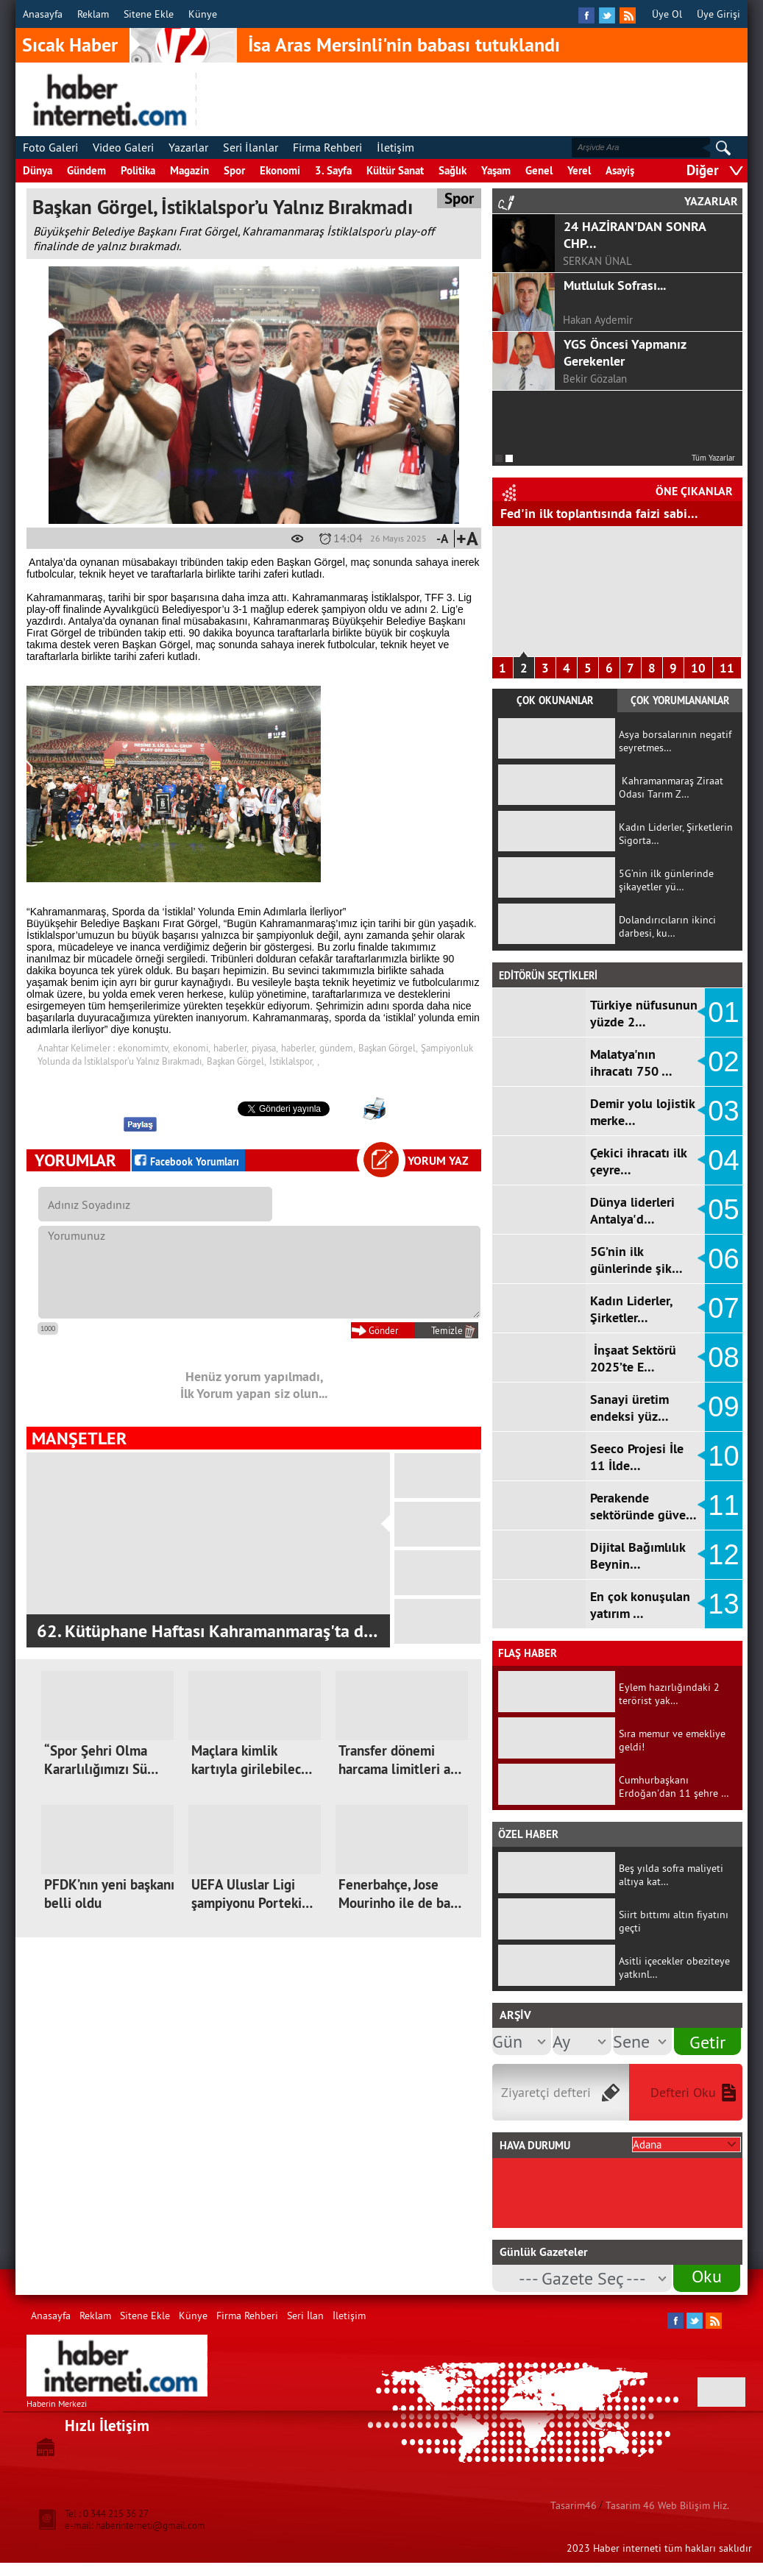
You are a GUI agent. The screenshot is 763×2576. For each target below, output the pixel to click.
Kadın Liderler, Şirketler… (631, 1309)
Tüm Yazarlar (713, 458)
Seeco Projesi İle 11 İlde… (637, 1457)
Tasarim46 (573, 2505)
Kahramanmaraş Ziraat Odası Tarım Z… (671, 787)
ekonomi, (191, 1048)
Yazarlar (188, 147)
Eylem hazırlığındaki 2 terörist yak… (669, 1694)
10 (698, 668)
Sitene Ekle (149, 14)
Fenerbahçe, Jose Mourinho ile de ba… (399, 1894)
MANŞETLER (79, 1438)
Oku (707, 2276)
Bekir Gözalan (595, 379)
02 (723, 1061)
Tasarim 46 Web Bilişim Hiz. (667, 2505)
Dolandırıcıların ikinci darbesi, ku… (667, 926)
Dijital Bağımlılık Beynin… (637, 1555)
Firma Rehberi (327, 147)
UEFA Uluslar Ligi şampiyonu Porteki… (252, 1894)
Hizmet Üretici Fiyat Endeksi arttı (594, 513)
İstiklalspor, (291, 1061)
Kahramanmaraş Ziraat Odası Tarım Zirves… (200, 1630)
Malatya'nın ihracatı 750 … (631, 1062)
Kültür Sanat (395, 170)
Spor (234, 170)
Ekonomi (280, 170)
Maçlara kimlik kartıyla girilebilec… (251, 1760)
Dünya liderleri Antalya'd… (632, 1210)
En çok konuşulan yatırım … (640, 1605)
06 (723, 1258)
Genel (539, 170)
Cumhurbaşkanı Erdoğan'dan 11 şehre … (674, 1786)
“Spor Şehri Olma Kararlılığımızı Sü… (101, 1760)
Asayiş (620, 170)
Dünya (37, 170)
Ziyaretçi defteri (546, 2092)
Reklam (93, 14)
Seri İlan (305, 2315)
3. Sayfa (333, 170)
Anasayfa (43, 14)
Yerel (579, 170)
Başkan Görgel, (388, 1048)
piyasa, (265, 1048)
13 (723, 1604)
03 (723, 1111)
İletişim (395, 147)
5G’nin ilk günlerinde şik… (636, 1260)
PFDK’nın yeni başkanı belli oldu (109, 1894)
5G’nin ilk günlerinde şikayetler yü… (666, 880)
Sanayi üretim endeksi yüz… (629, 1407)
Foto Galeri (50, 147)
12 (723, 1554)
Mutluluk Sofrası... (615, 285)
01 (723, 1012)
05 (723, 1209)
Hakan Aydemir (598, 320)
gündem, (337, 1048)
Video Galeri (123, 147)
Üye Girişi (718, 14)
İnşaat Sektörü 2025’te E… (633, 1358)
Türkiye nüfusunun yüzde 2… (644, 1013)
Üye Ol (667, 14)
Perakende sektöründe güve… (643, 1506)
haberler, (231, 1048)
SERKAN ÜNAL (597, 261)
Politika (138, 170)
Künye (202, 14)
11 (727, 668)
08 (723, 1357)
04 (723, 1160)
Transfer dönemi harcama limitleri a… (399, 1760)
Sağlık (452, 170)
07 (723, 1308)
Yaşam (496, 170)
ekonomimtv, (144, 1048)
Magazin (189, 170)
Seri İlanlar (250, 147)
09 (723, 1406)
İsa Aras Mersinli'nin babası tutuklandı (404, 44)
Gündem (86, 170)
